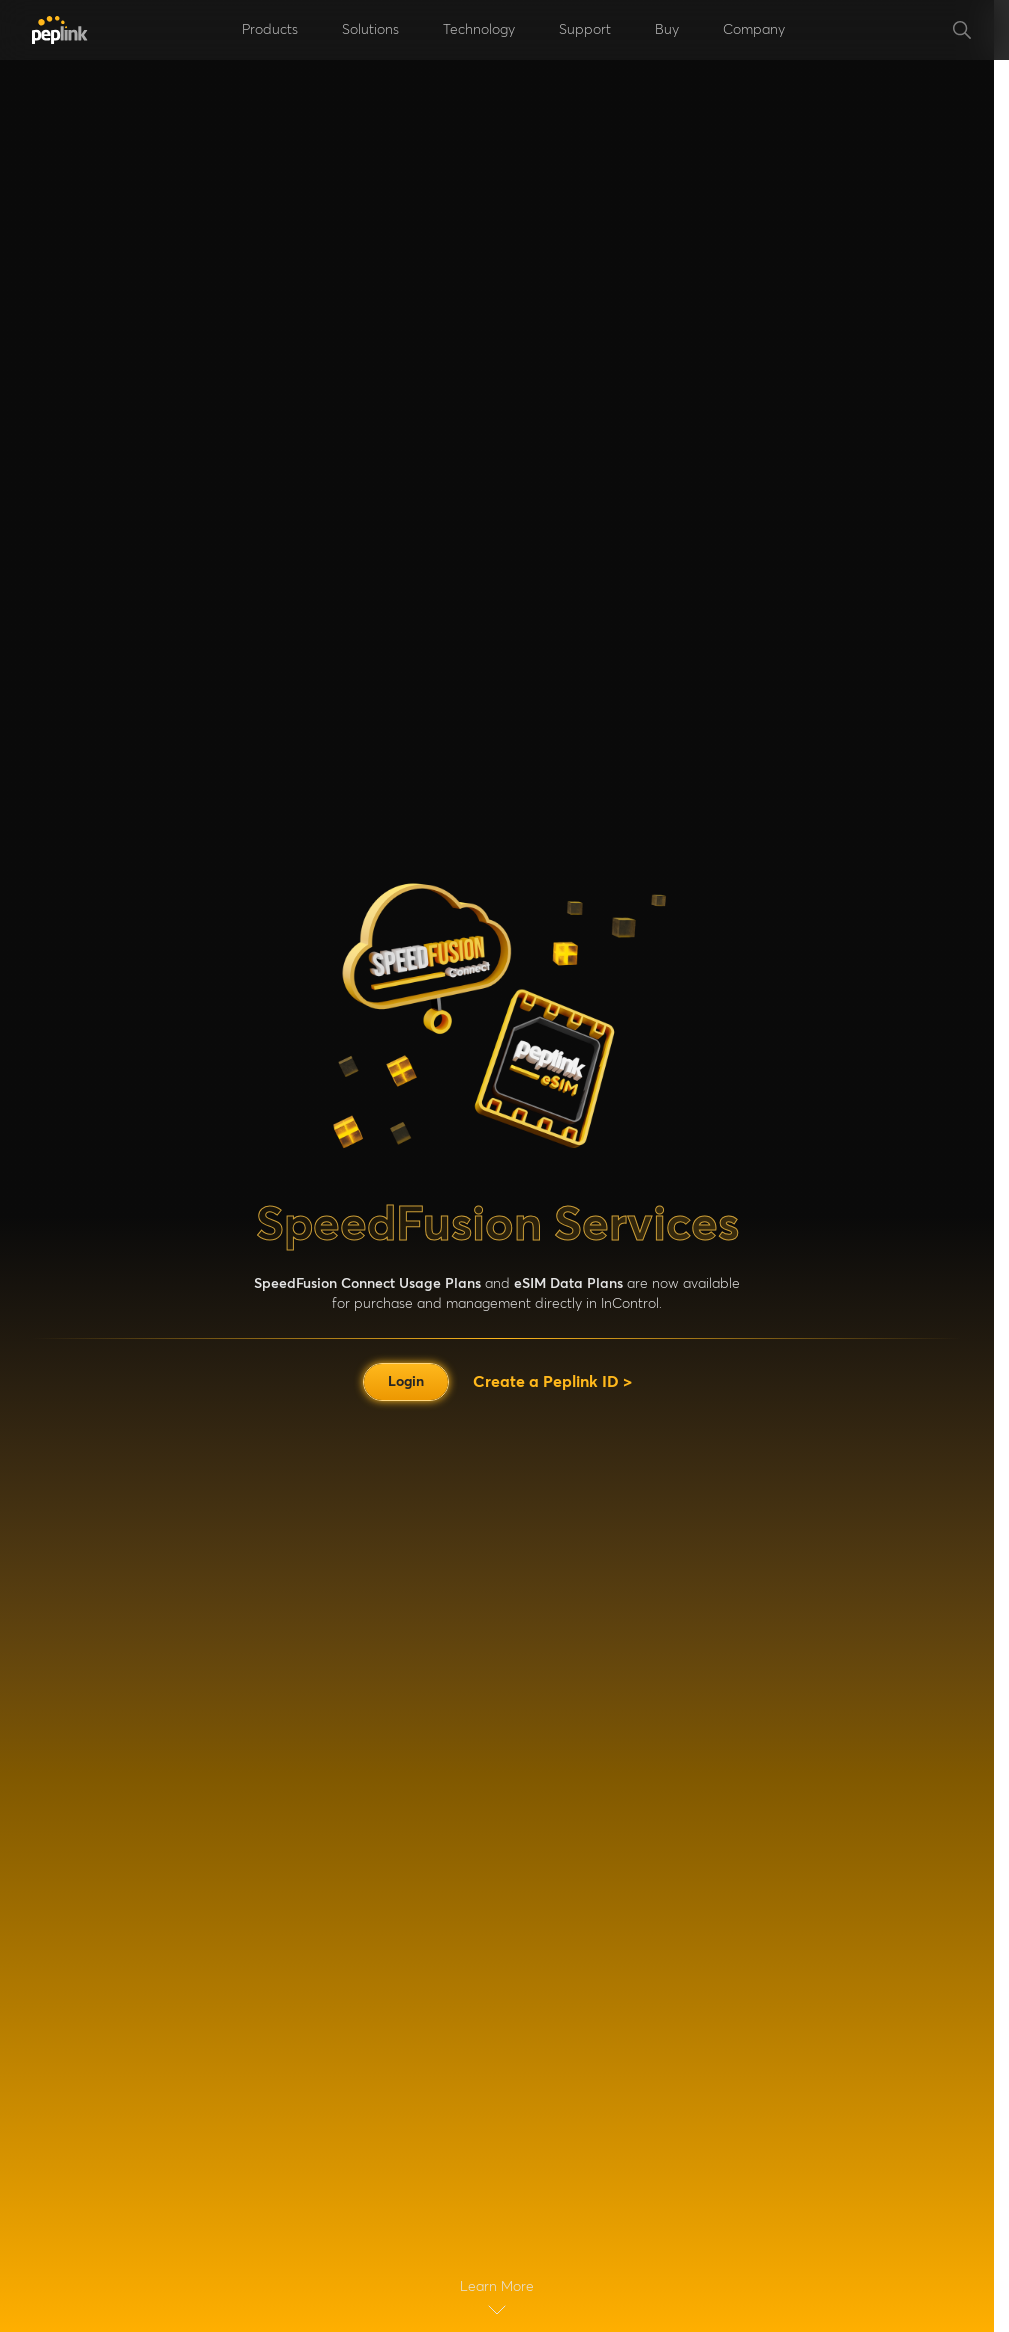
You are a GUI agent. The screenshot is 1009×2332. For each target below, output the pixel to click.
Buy (667, 30)
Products (270, 30)
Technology (479, 30)
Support (585, 30)
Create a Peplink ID (552, 1382)
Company (754, 30)
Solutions (370, 30)
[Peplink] (60, 30)
